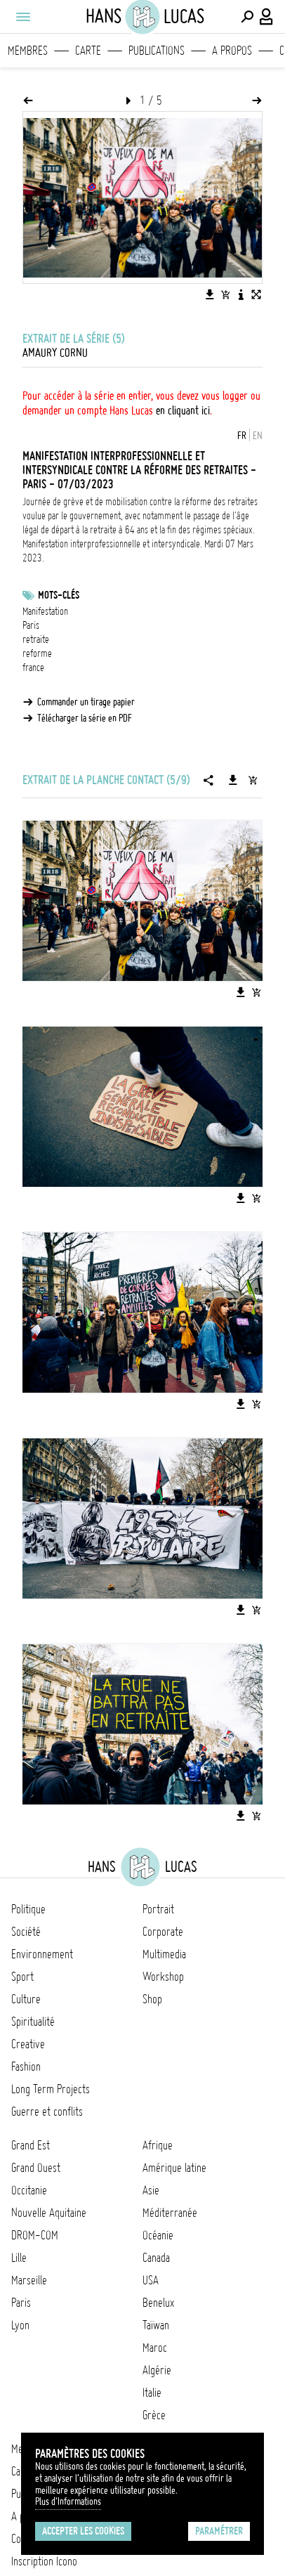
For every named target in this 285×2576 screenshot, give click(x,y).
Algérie (156, 2370)
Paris (30, 625)
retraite (35, 639)
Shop (152, 1999)
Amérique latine (174, 2168)
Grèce (154, 2415)
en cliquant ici (183, 410)
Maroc (154, 2348)
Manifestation (45, 611)
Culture (26, 1999)
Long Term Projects (50, 2089)
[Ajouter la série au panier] (252, 780)
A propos (232, 51)
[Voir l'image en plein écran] (256, 294)
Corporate (162, 1932)
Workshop (163, 1977)
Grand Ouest (35, 2168)
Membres (28, 51)
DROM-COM (34, 2235)
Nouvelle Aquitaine (48, 2213)
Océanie (157, 2235)
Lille (19, 2258)
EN (258, 435)
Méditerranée (169, 2213)
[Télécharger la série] (233, 780)
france (33, 667)
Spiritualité (33, 2022)
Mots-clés (58, 595)
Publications (156, 51)
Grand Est (30, 2145)
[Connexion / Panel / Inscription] (267, 17)
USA (150, 2280)
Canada (156, 2258)
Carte (88, 51)
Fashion (26, 2067)
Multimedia (164, 1954)
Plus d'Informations (68, 2501)
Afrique (157, 2145)
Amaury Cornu (55, 353)
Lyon (20, 2325)
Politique (28, 1909)
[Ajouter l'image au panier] (225, 294)
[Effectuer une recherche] (247, 17)
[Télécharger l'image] (210, 294)
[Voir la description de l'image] (240, 294)
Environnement (42, 1954)
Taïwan (155, 2325)
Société (26, 1932)
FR (241, 435)
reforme (37, 653)
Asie (150, 2190)
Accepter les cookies (83, 2531)
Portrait (158, 1909)
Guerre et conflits (47, 2112)
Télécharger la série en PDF (84, 718)
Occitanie (29, 2190)
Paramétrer (219, 2531)
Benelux (158, 2303)
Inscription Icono (44, 2561)
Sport (22, 1977)
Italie (151, 2393)
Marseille (29, 2280)
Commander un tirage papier (86, 702)
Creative (28, 2044)
